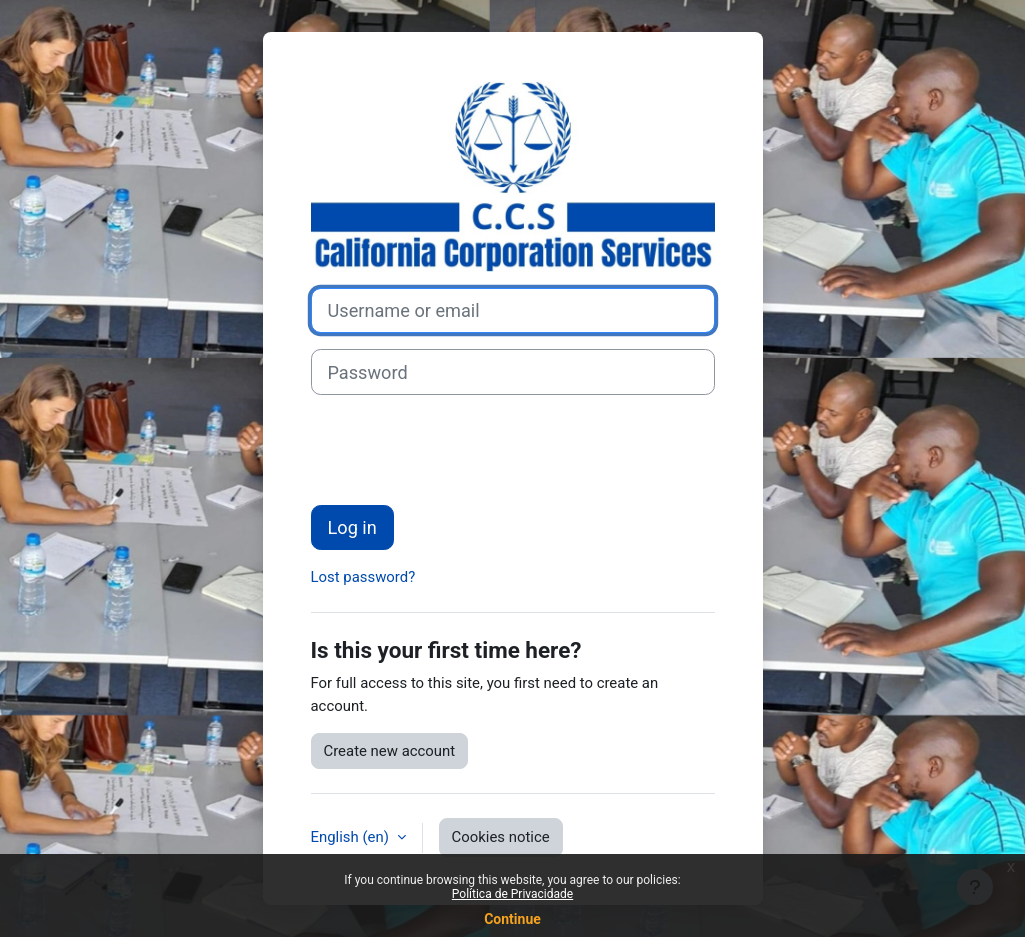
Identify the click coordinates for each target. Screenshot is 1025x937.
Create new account (390, 751)
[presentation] (463, 450)
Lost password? (363, 577)
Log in (352, 527)
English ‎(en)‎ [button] (352, 837)
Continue (512, 919)
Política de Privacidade (512, 894)
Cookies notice (501, 837)
